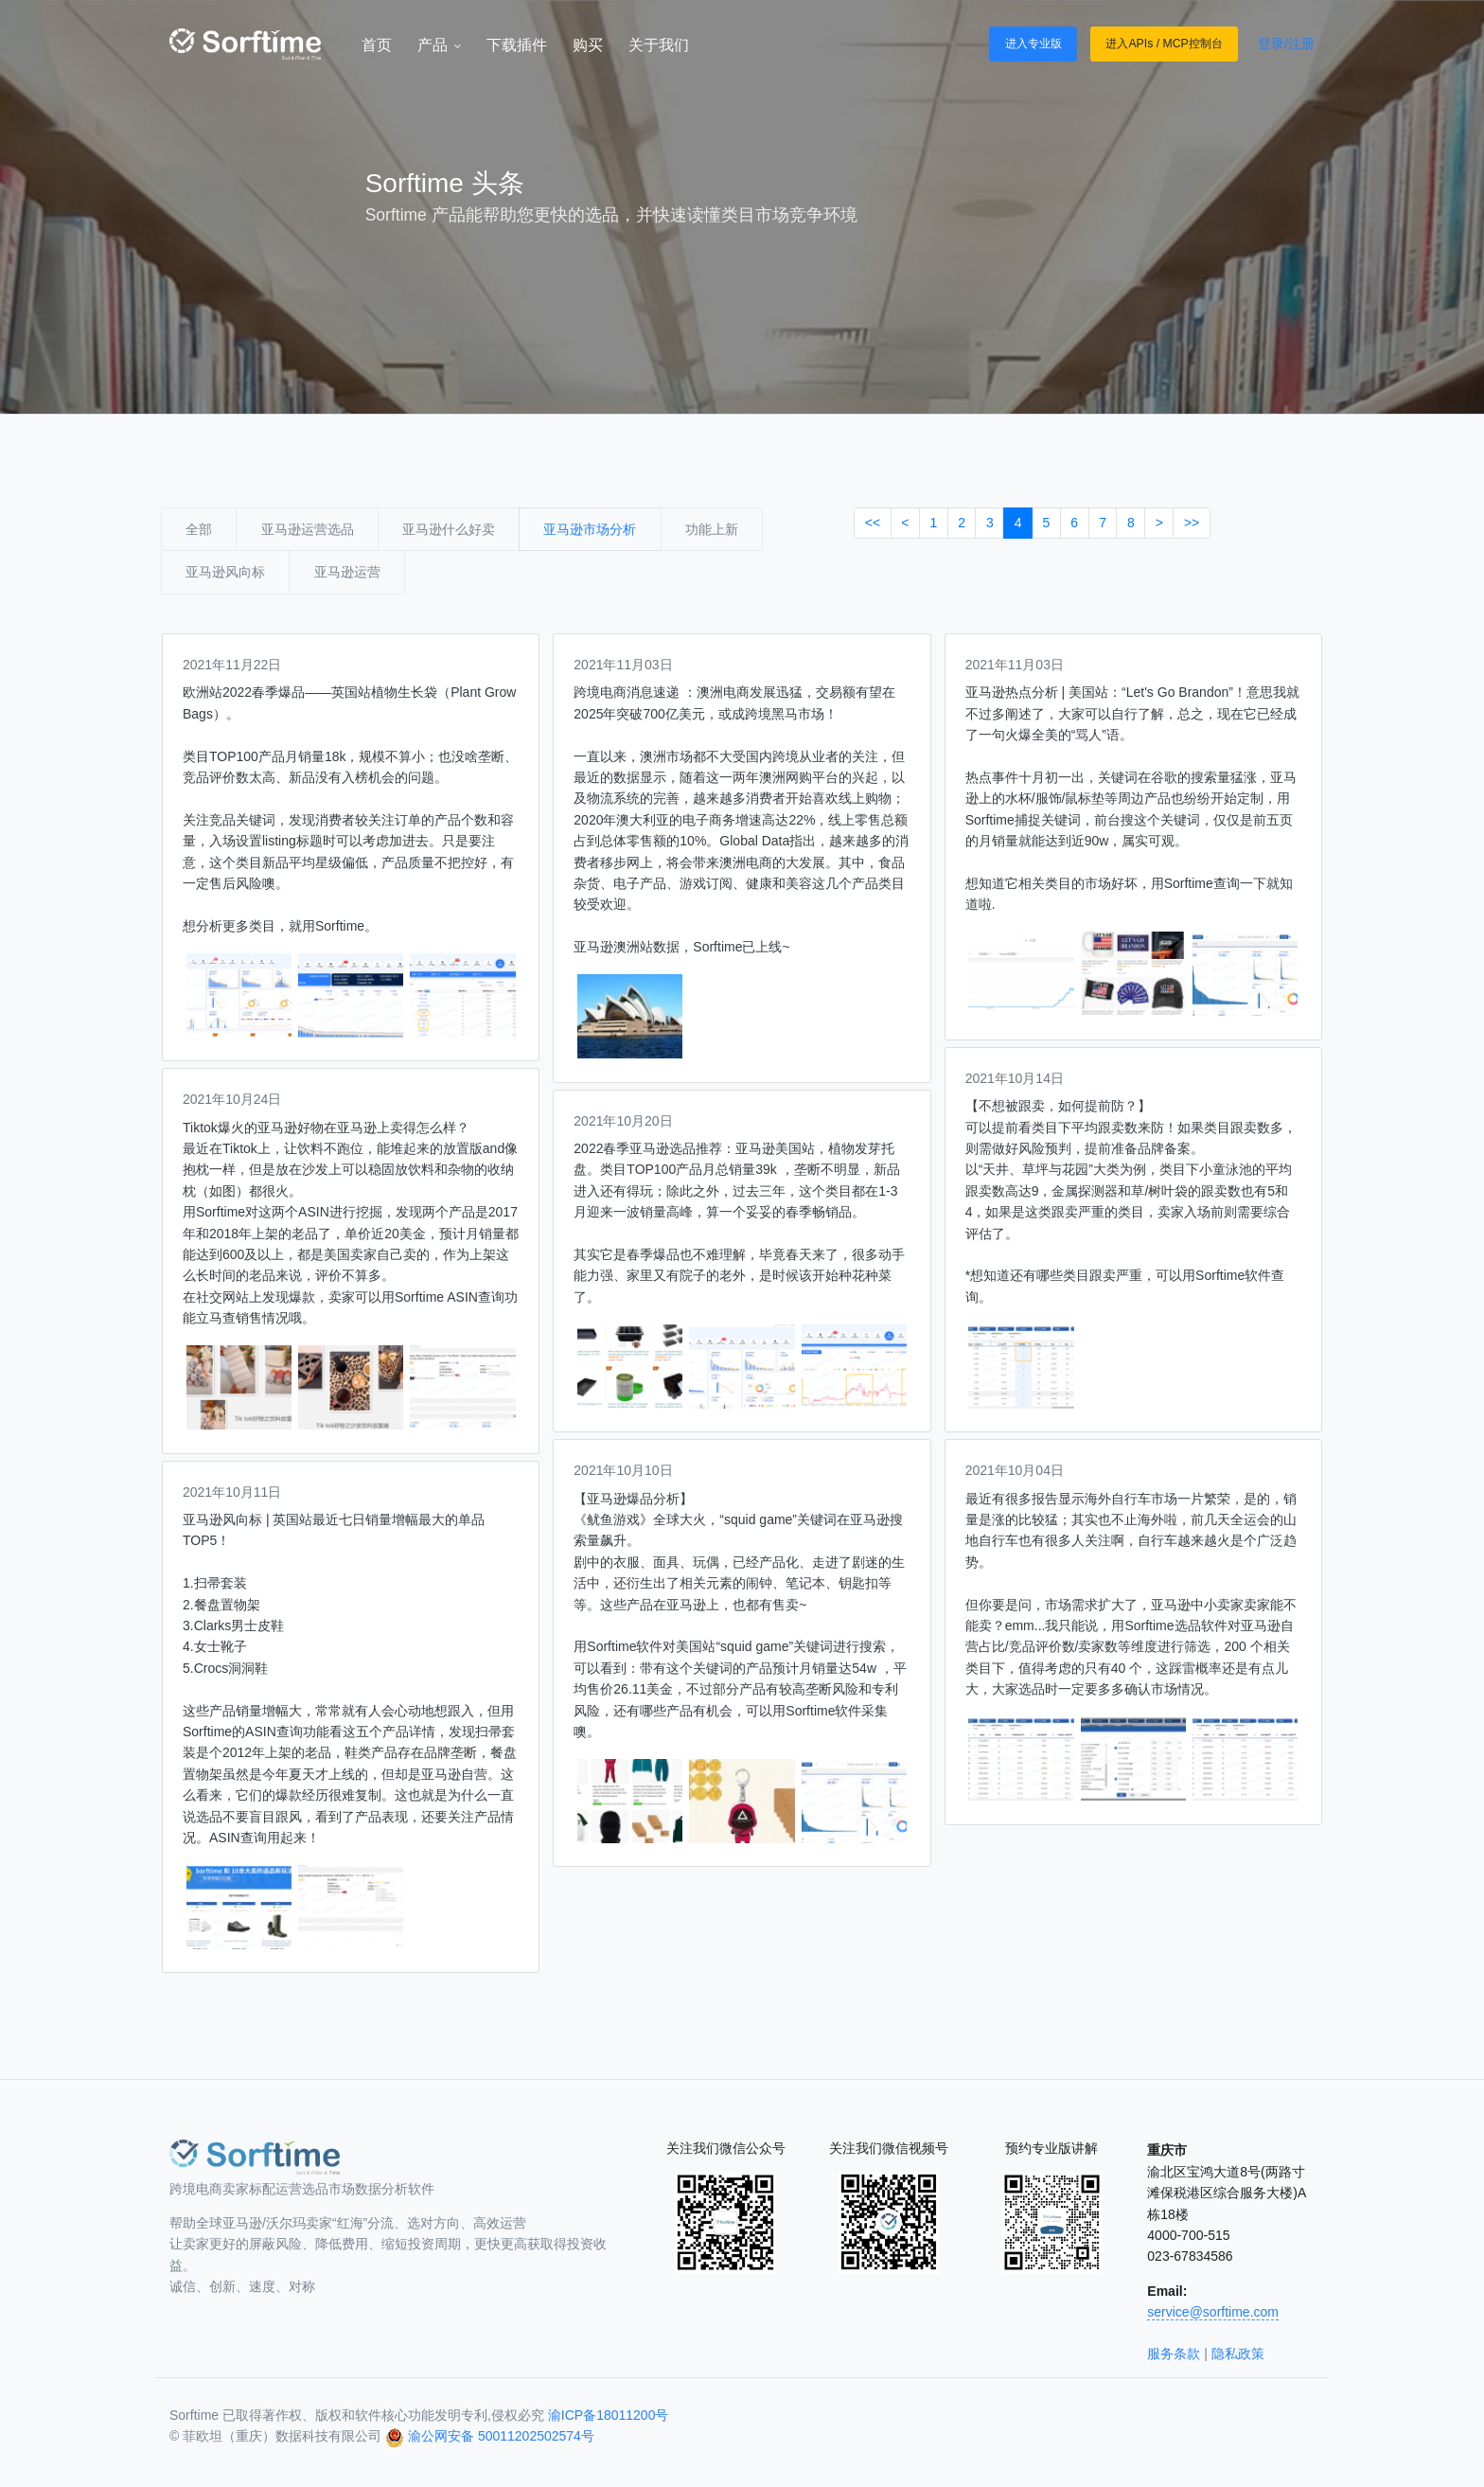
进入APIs (1129, 43)
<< (872, 522)
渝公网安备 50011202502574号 (501, 2435)
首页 (377, 45)
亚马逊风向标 (225, 571)
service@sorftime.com (1213, 2311)
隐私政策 (1237, 2353)
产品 (439, 45)
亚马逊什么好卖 (448, 529)
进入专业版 (1033, 43)
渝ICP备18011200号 (608, 2415)
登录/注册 (1286, 43)
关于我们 (658, 45)
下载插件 (516, 45)
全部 (199, 529)
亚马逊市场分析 (589, 529)
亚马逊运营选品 (307, 529)
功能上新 (711, 529)
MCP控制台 (1192, 43)
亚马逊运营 (347, 571)
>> (1191, 522)
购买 (588, 45)
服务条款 (1173, 2353)
